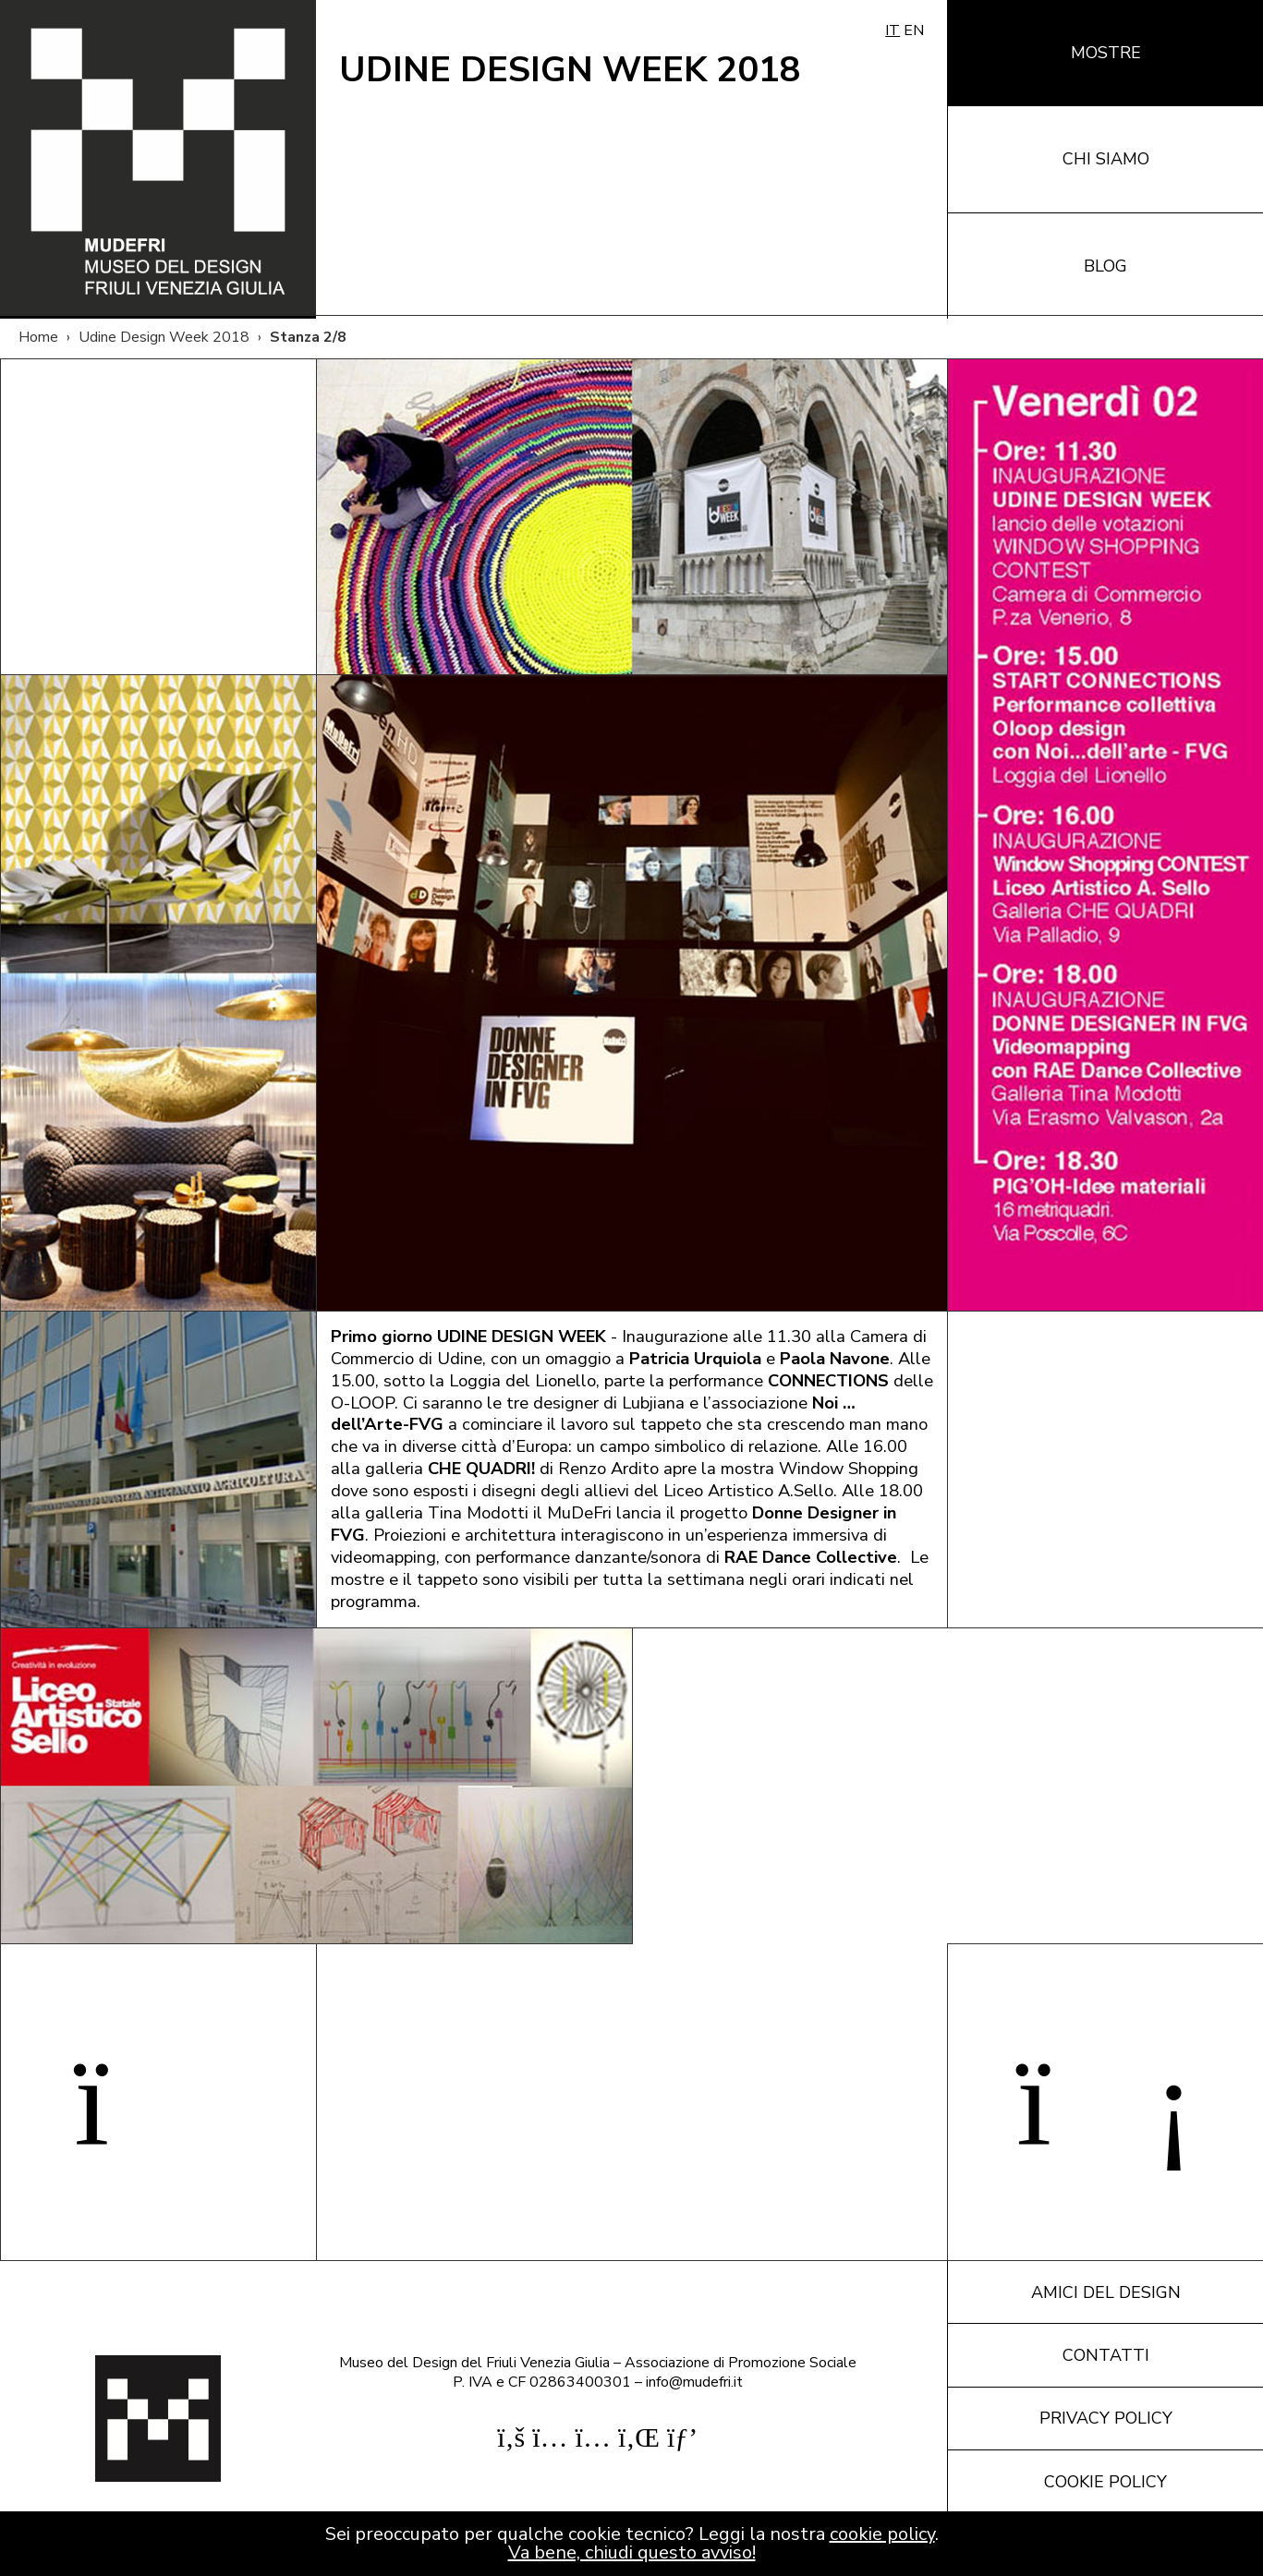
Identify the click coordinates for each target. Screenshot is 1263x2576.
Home (38, 337)
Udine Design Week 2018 (164, 337)
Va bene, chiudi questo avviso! (632, 2552)
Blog (1105, 266)
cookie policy (882, 2534)
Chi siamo (1106, 159)
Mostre (1106, 53)
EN (914, 30)
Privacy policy (1105, 2418)
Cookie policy (1105, 2482)
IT (892, 30)
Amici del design (1106, 2292)
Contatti (1106, 2355)
